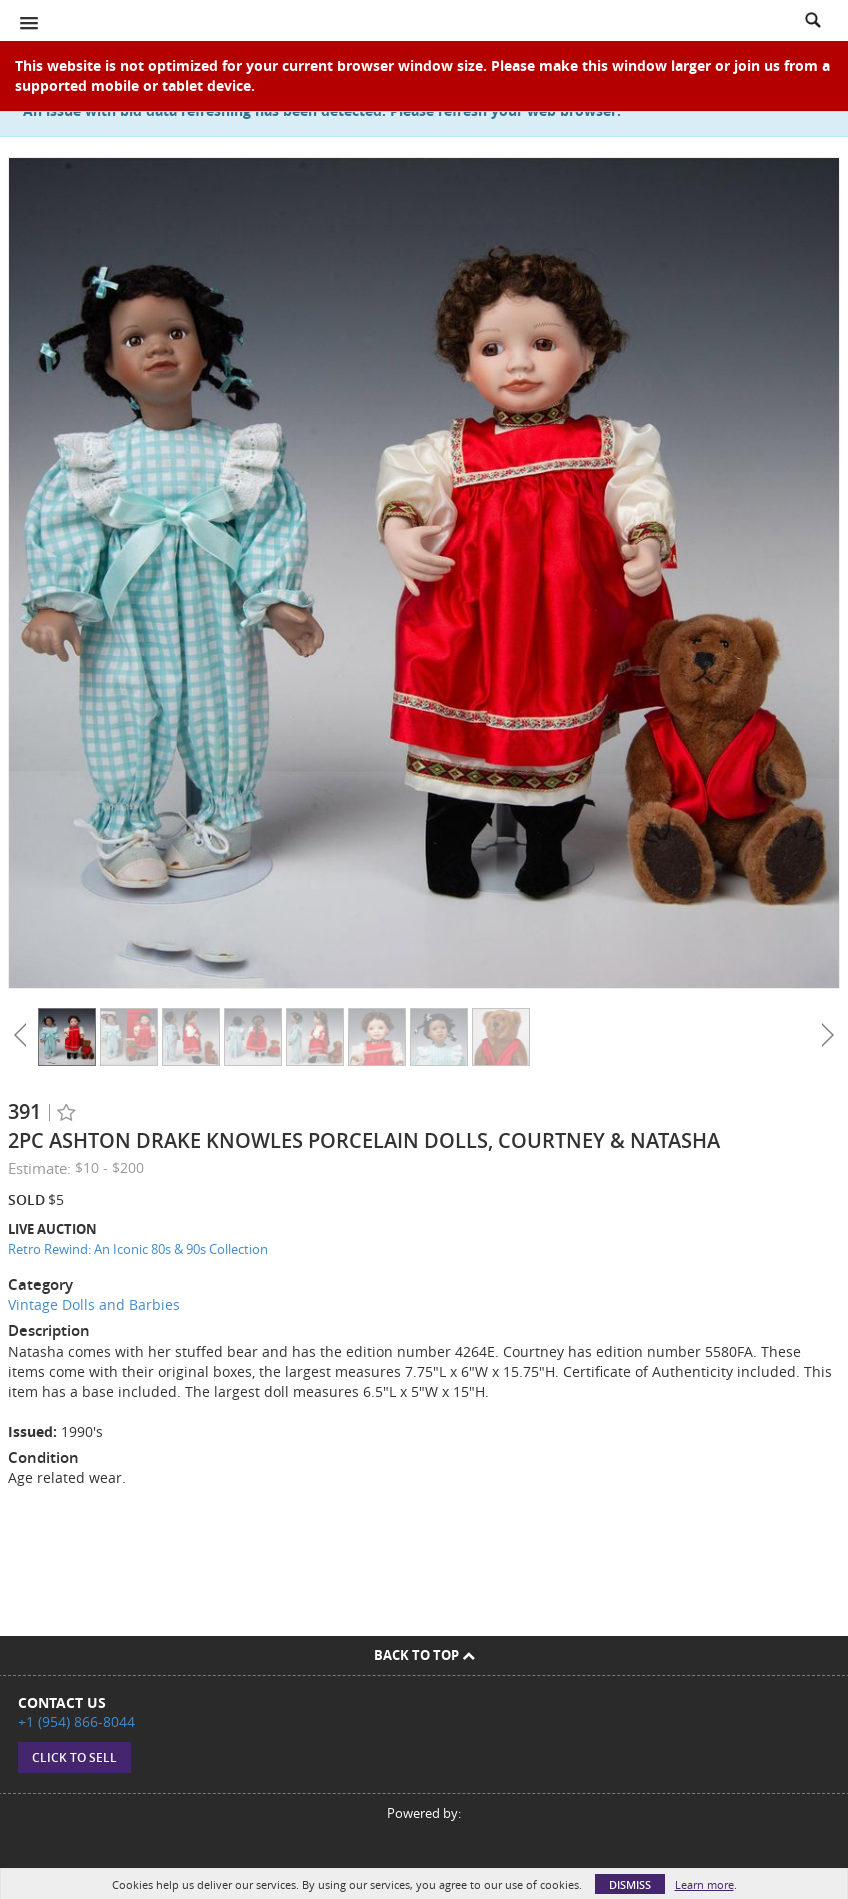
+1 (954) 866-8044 (76, 1721)
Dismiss (630, 1884)
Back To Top (424, 1655)
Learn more (704, 1884)
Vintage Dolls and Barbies (94, 1304)
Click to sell (74, 1757)
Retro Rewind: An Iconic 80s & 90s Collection (138, 1249)
